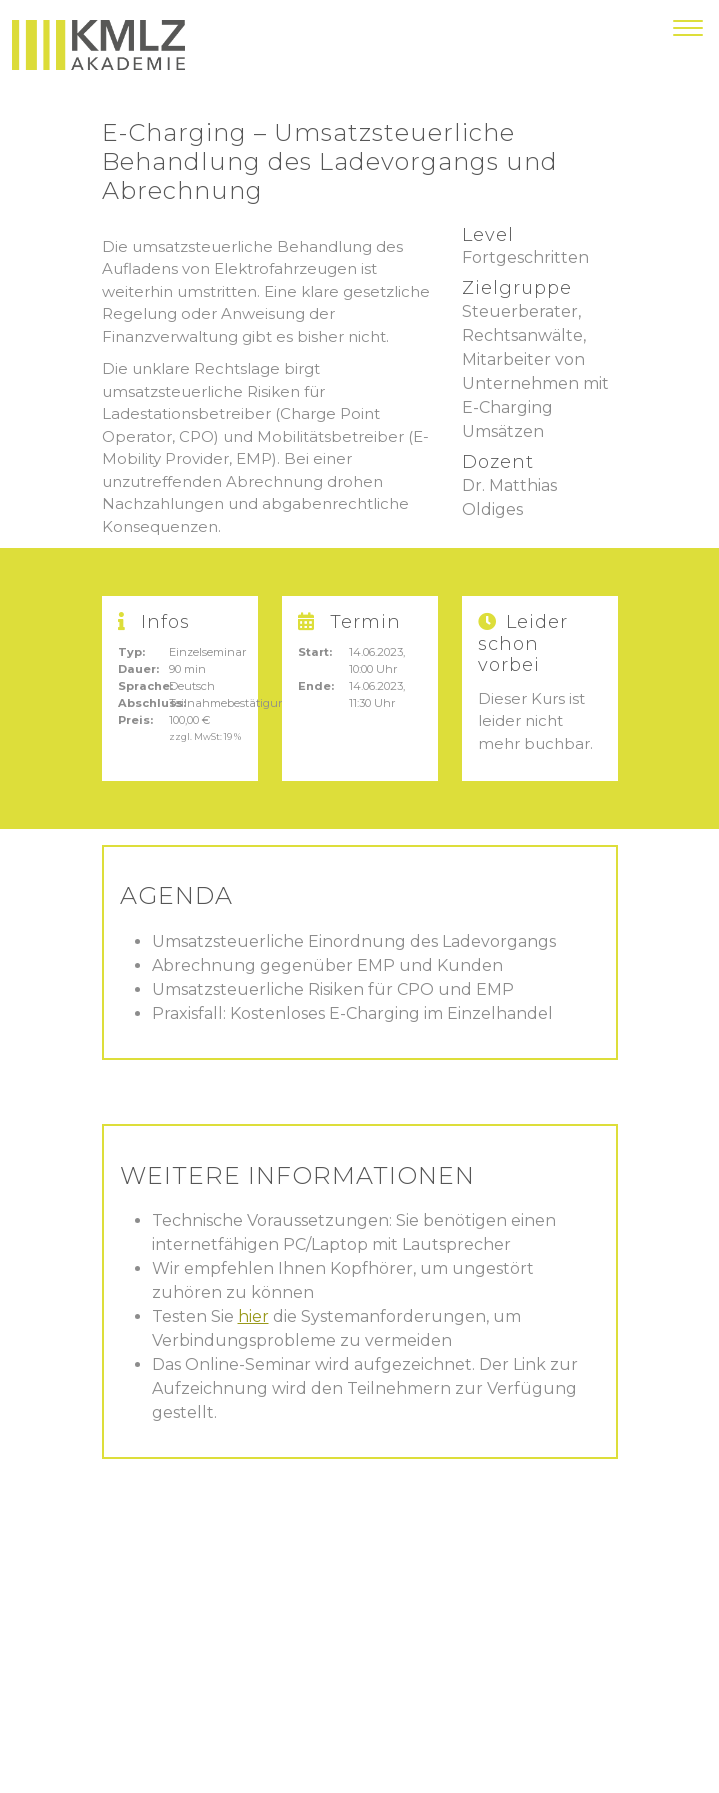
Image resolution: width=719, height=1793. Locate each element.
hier (253, 1316)
